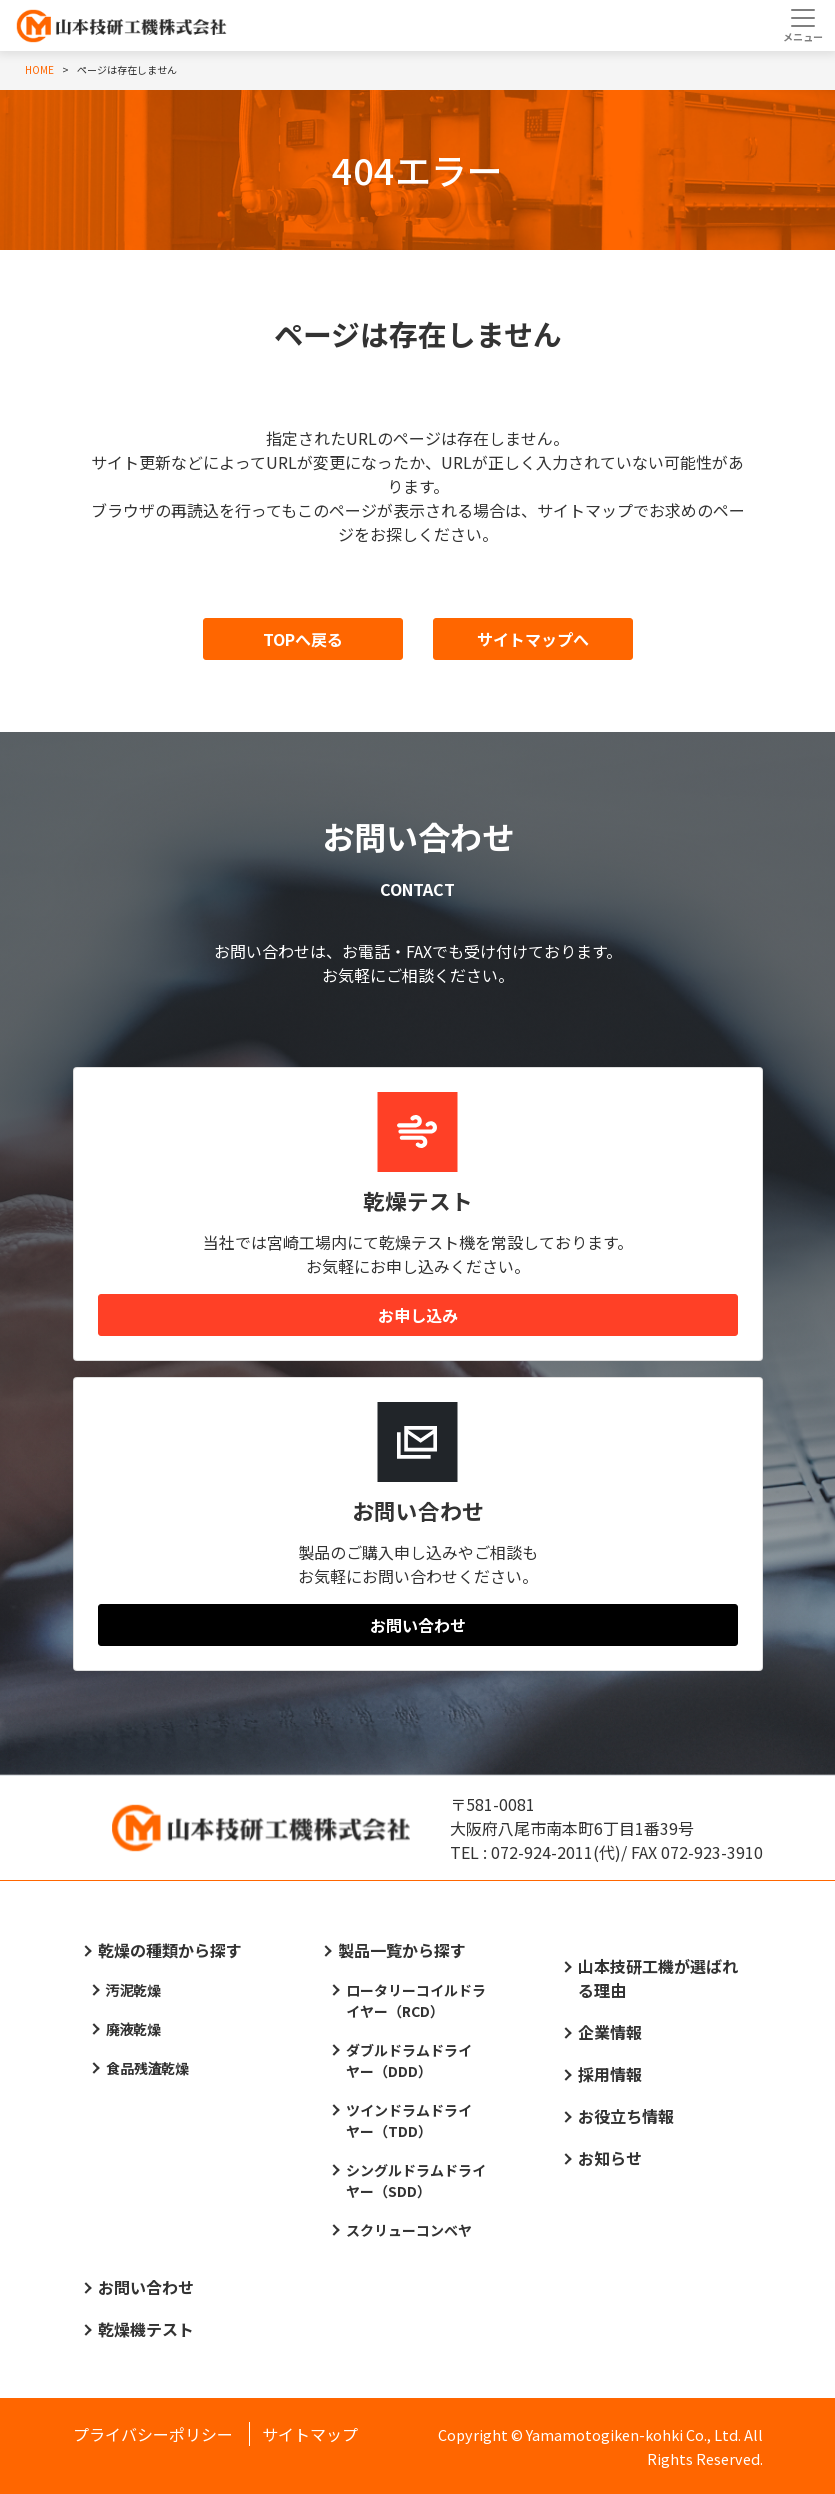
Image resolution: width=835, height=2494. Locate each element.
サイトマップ (310, 2434)
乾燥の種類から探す (170, 1950)
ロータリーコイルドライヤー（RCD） (416, 2000)
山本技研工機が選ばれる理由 (658, 1978)
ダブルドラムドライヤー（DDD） (409, 2060)
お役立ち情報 (626, 2116)
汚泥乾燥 (134, 1990)
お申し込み (418, 1315)
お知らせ (610, 2158)
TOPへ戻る (303, 639)
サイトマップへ (533, 639)
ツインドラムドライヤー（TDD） (409, 2120)
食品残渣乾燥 (148, 2068)
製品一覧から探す (402, 1950)
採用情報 (610, 2074)
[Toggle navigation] (802, 25)
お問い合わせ (418, 1625)
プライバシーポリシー (153, 2434)
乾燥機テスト (146, 2329)
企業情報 (610, 2032)
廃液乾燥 (134, 2029)
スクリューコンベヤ (409, 2230)
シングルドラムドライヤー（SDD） (416, 2180)
